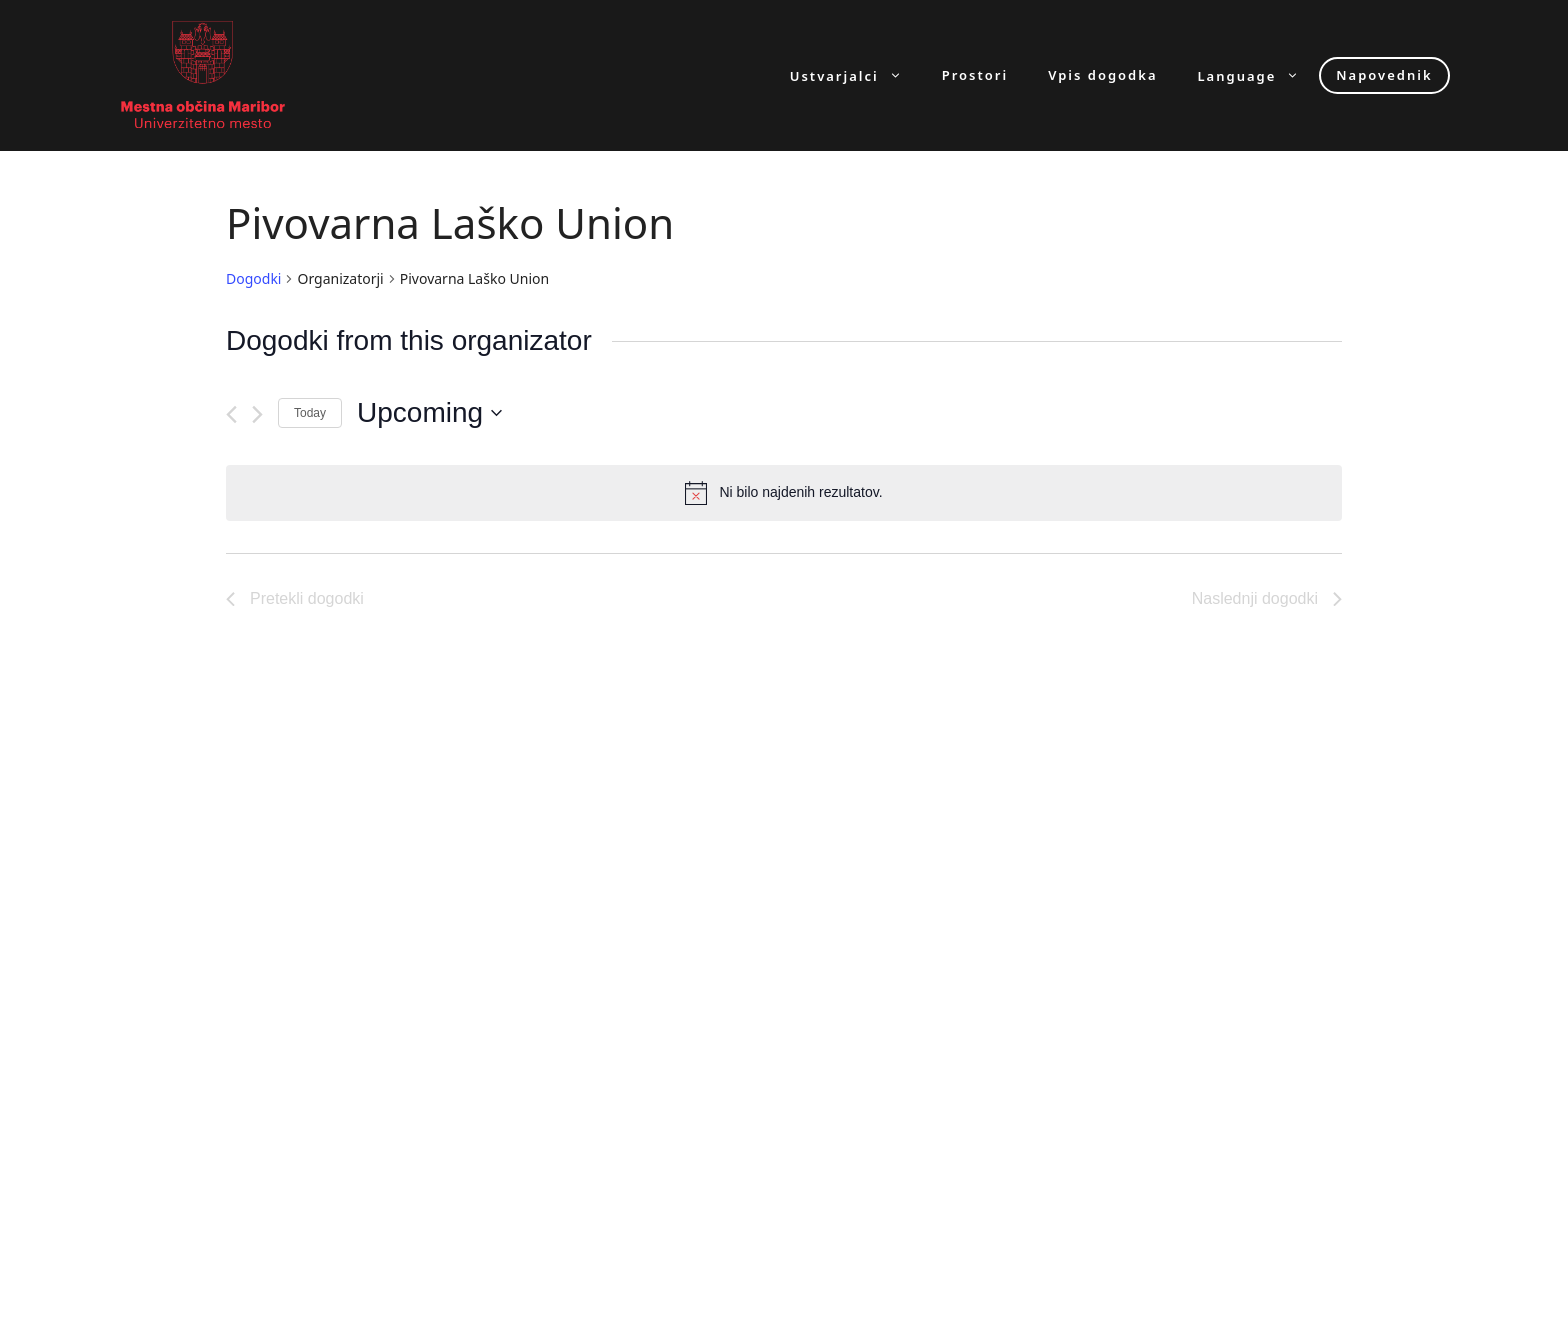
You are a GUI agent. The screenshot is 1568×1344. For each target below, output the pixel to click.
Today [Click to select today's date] (310, 413)
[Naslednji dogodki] (257, 414)
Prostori (975, 75)
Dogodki (253, 278)
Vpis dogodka (1102, 75)
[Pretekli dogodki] (231, 414)
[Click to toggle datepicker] (429, 413)
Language (1259, 75)
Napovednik (1384, 75)
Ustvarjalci (856, 75)
